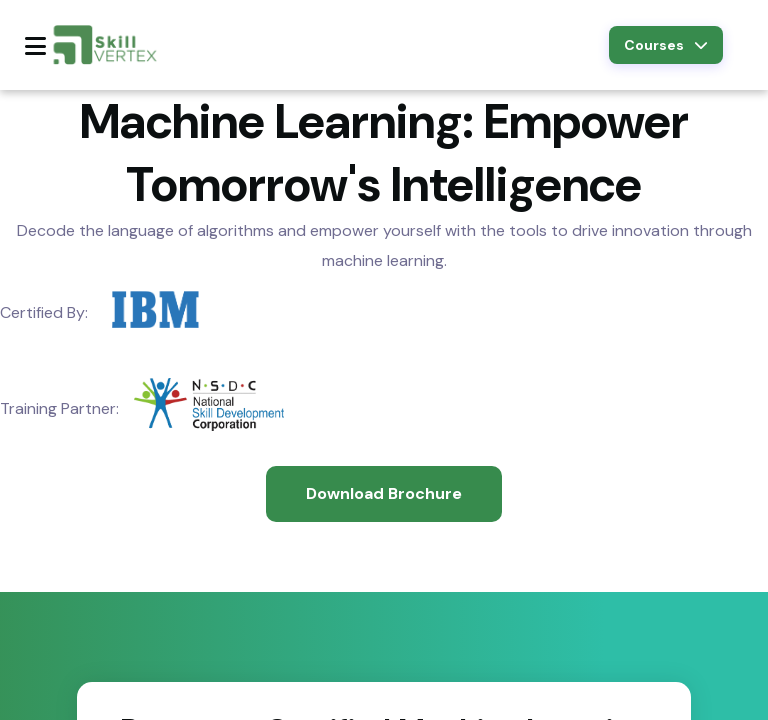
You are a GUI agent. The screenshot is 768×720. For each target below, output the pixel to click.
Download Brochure (384, 493)
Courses (666, 45)
